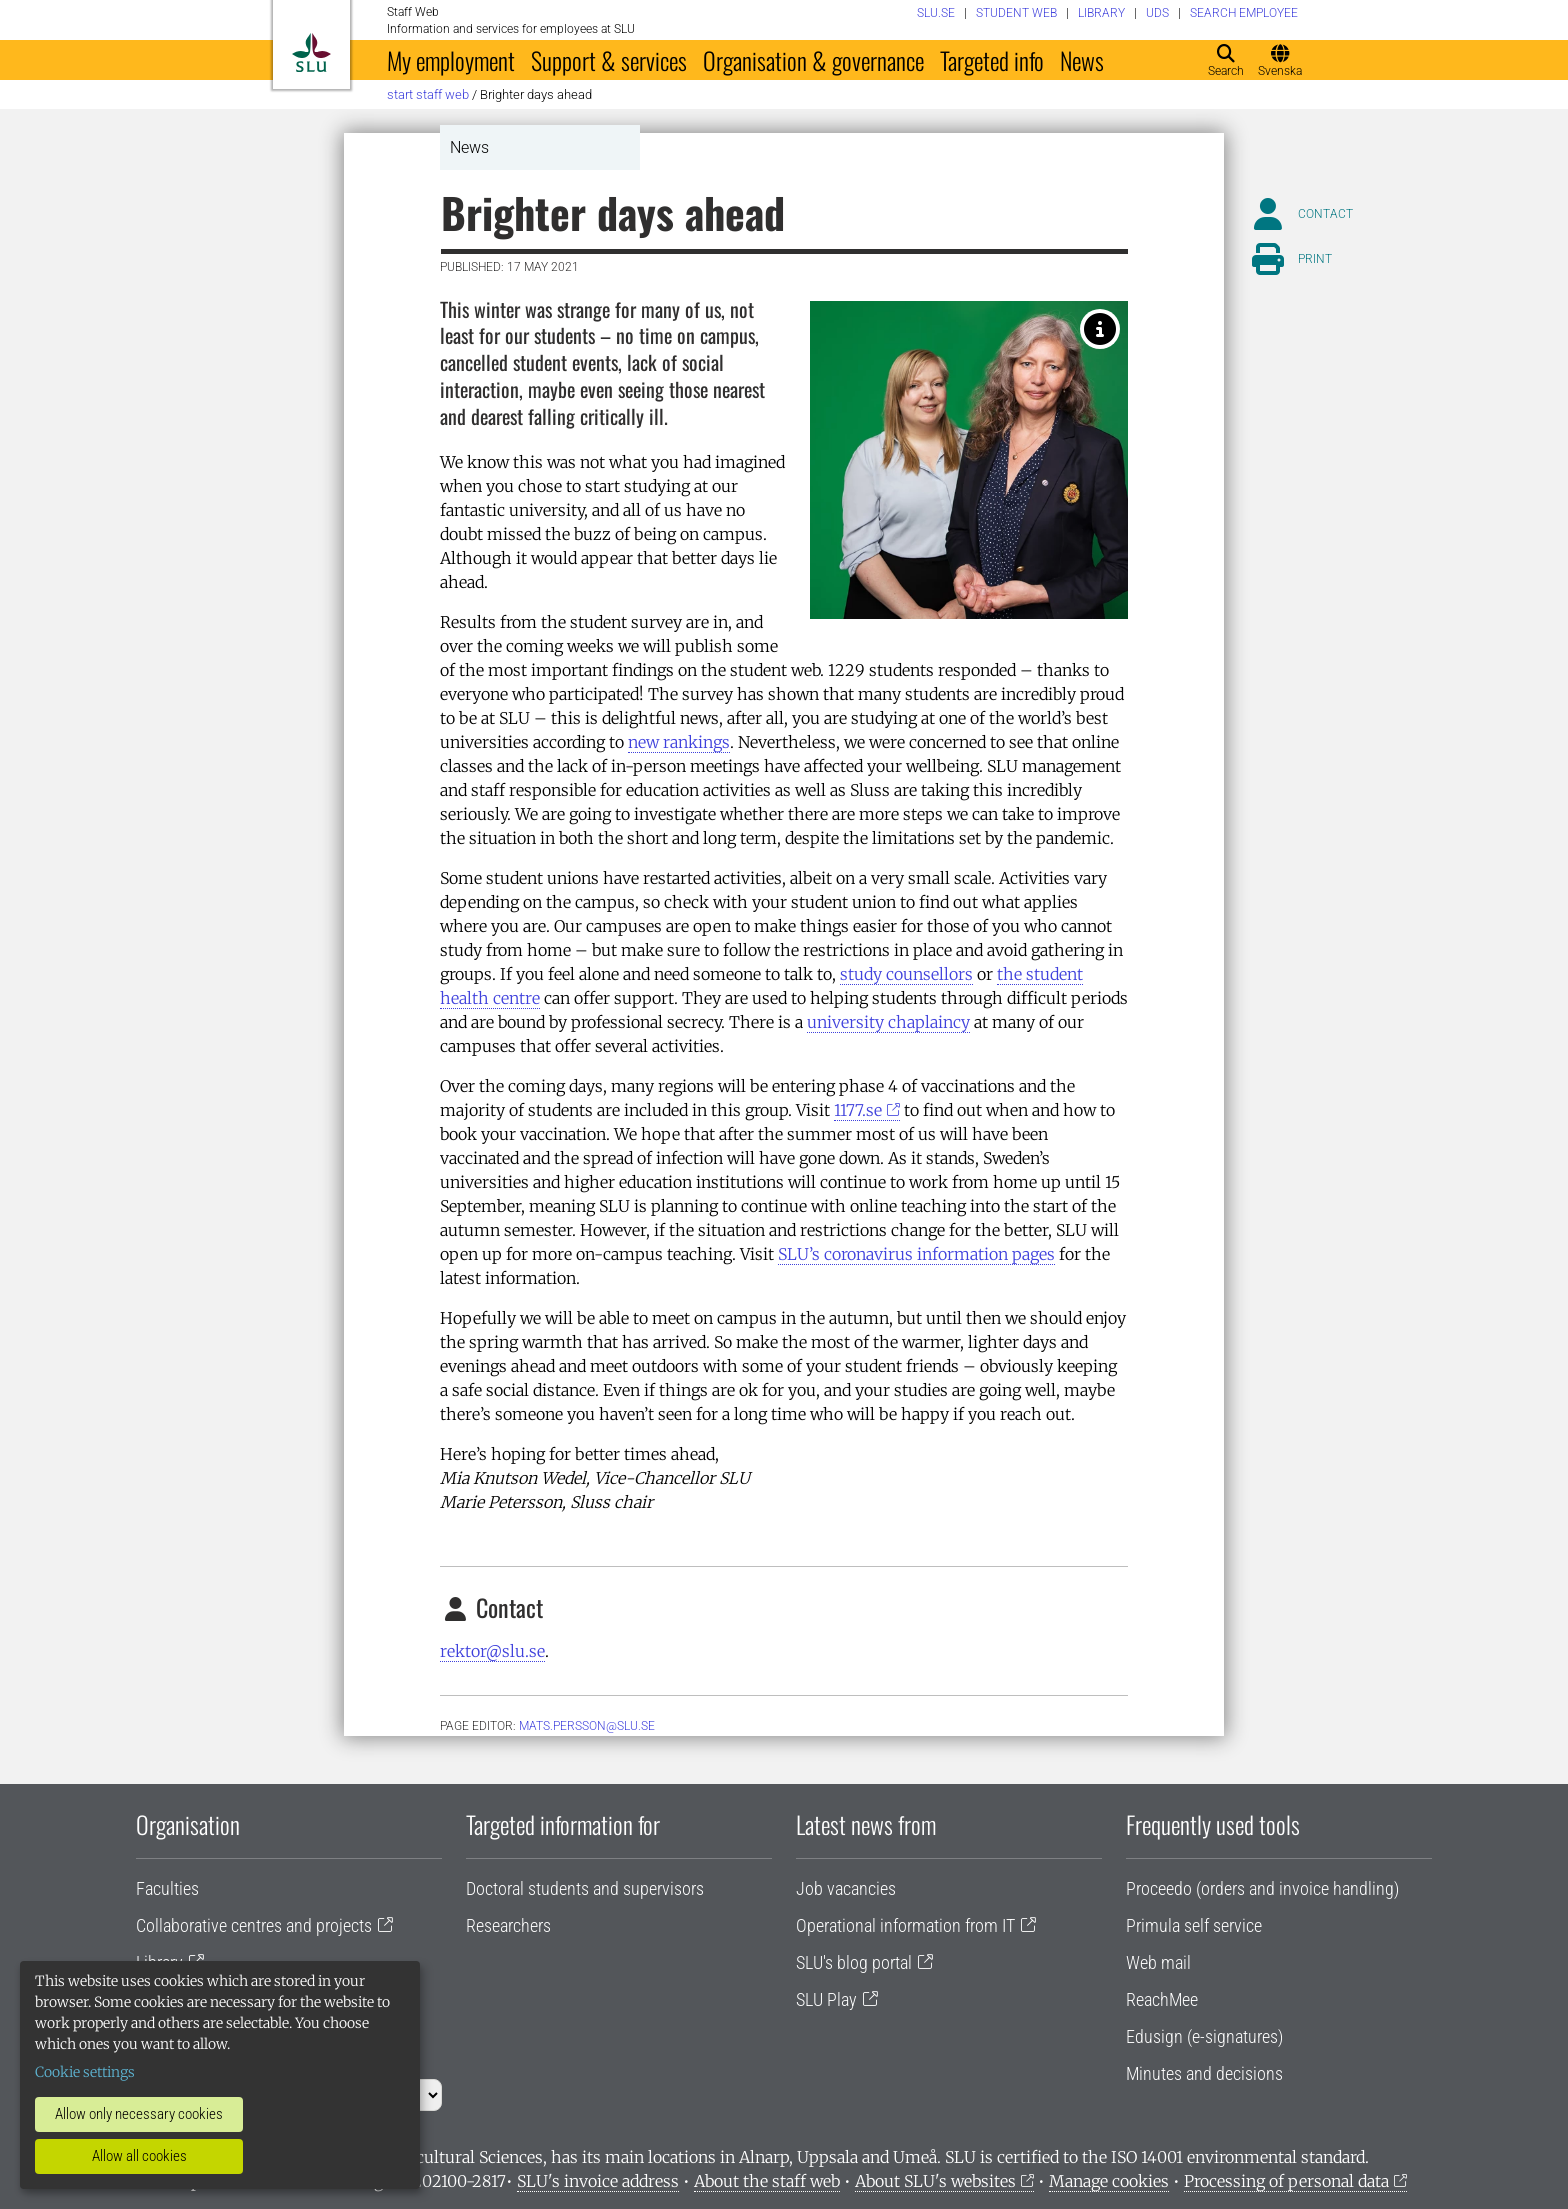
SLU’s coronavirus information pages (916, 1254)
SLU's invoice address (598, 2181)
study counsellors (906, 974)
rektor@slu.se (492, 1651)
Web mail (1158, 1962)
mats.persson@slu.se (587, 1726)
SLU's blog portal (854, 1962)
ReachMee (1162, 1999)
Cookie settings (85, 2072)
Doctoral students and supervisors (585, 1888)
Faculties (167, 1888)
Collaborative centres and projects (254, 1925)
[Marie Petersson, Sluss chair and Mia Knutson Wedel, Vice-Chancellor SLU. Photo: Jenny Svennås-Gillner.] (1100, 329)
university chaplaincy (888, 1022)
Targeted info (992, 60)
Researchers (508, 1925)
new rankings (679, 742)
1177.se (858, 1110)
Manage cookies (1109, 2181)
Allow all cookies (139, 2156)
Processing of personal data (1286, 2181)
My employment (451, 60)
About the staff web (767, 2181)
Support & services (609, 60)
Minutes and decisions (1204, 2073)
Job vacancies (846, 1888)
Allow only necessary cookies (139, 2114)
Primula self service (1194, 1925)
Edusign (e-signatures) (1204, 2036)
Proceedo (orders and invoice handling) (1262, 1888)
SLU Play (826, 1999)
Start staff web (428, 94)
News (1082, 60)
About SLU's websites (935, 2181)
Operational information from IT (905, 1925)
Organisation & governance (813, 60)
